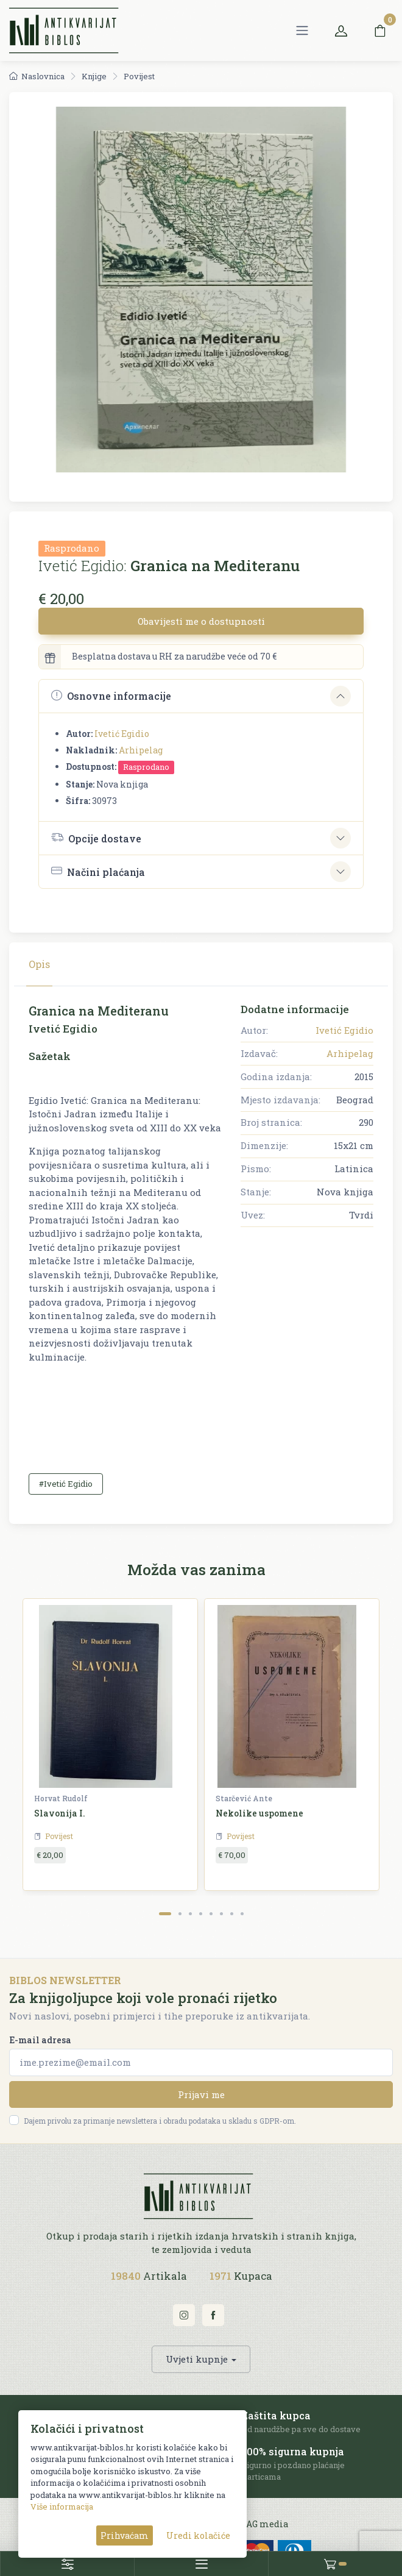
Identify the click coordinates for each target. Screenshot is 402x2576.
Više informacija (61, 2506)
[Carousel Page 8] (242, 1913)
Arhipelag (141, 750)
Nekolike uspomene (259, 1813)
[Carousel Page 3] (190, 1913)
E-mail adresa (40, 2040)
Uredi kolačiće (198, 2535)
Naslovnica (37, 76)
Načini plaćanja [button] (98, 871)
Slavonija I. (59, 1813)
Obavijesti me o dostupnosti (201, 621)
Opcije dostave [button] (96, 837)
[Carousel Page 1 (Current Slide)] (165, 1913)
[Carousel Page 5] (211, 1913)
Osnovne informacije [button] (111, 695)
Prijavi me (201, 2094)
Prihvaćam (124, 2535)
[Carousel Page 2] (180, 1913)
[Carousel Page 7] (231, 1913)
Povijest (139, 76)
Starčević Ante (244, 1798)
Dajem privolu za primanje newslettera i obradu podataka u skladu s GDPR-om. (160, 2121)
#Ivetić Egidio (66, 1483)
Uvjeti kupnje (197, 2359)
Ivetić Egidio (121, 733)
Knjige (94, 76)
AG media (267, 2524)
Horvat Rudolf (61, 1798)
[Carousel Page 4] (200, 1913)
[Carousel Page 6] (221, 1913)
